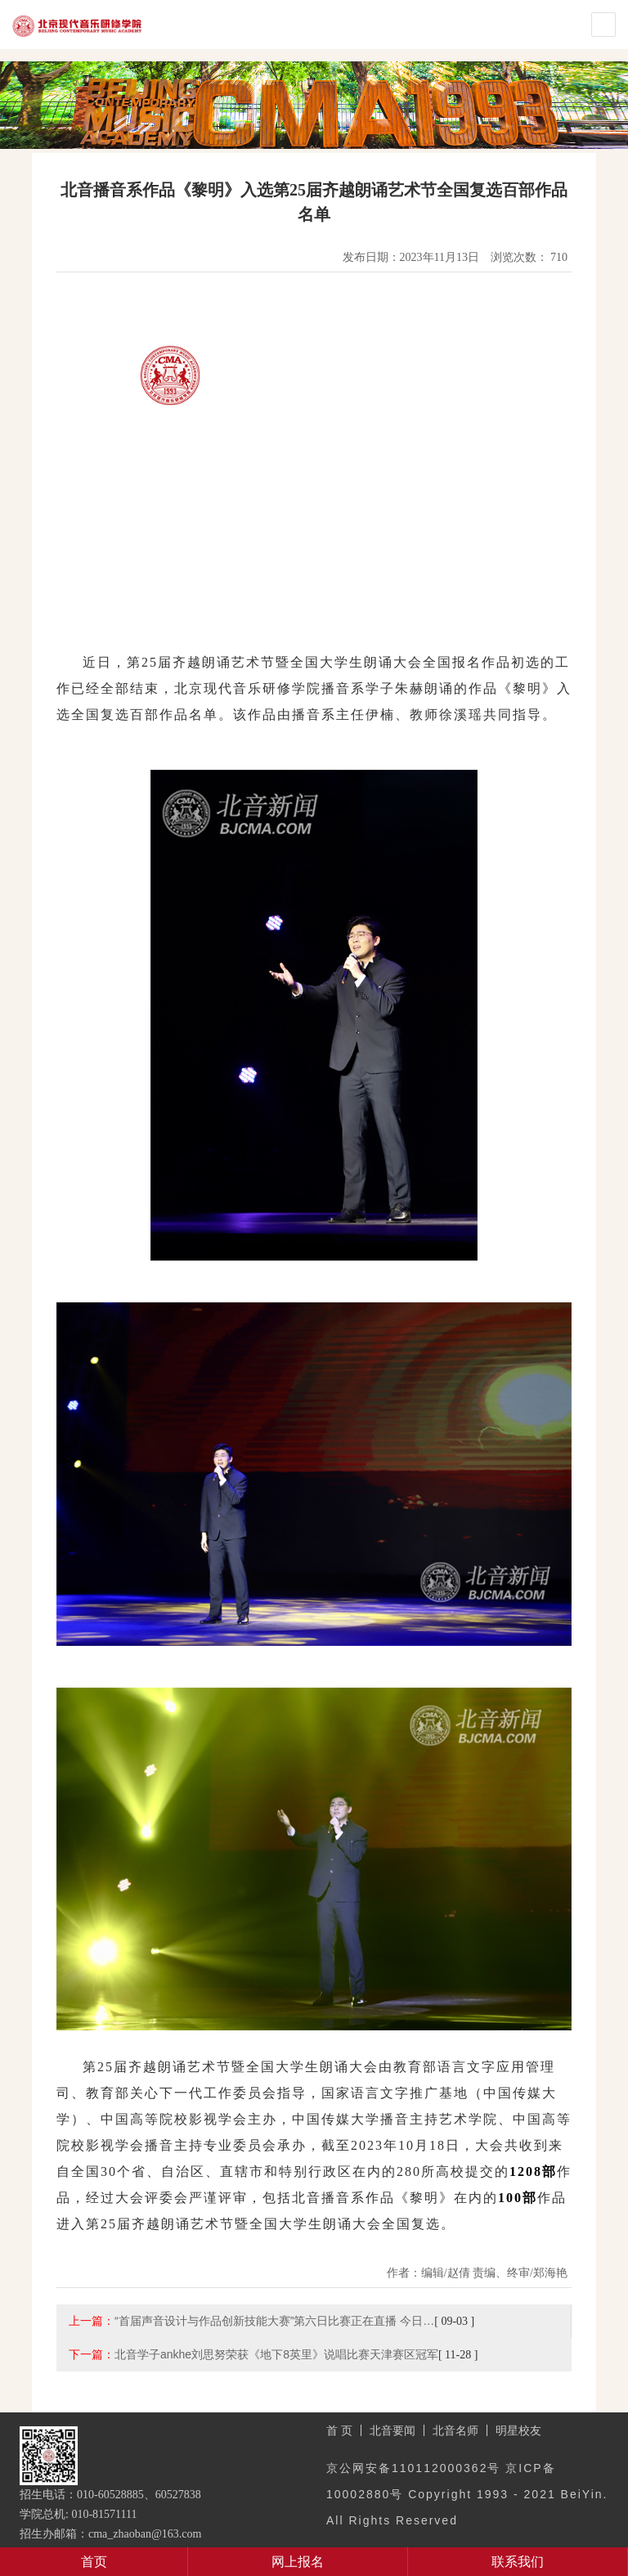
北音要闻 (392, 2430)
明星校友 (518, 2430)
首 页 (339, 2430)
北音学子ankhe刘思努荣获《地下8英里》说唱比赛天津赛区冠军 (276, 2354)
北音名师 (455, 2430)
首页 (94, 2562)
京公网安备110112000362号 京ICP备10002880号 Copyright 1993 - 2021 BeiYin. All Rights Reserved (467, 2494)
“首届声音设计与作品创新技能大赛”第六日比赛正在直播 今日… (274, 2320)
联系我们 (517, 2562)
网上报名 (297, 2562)
